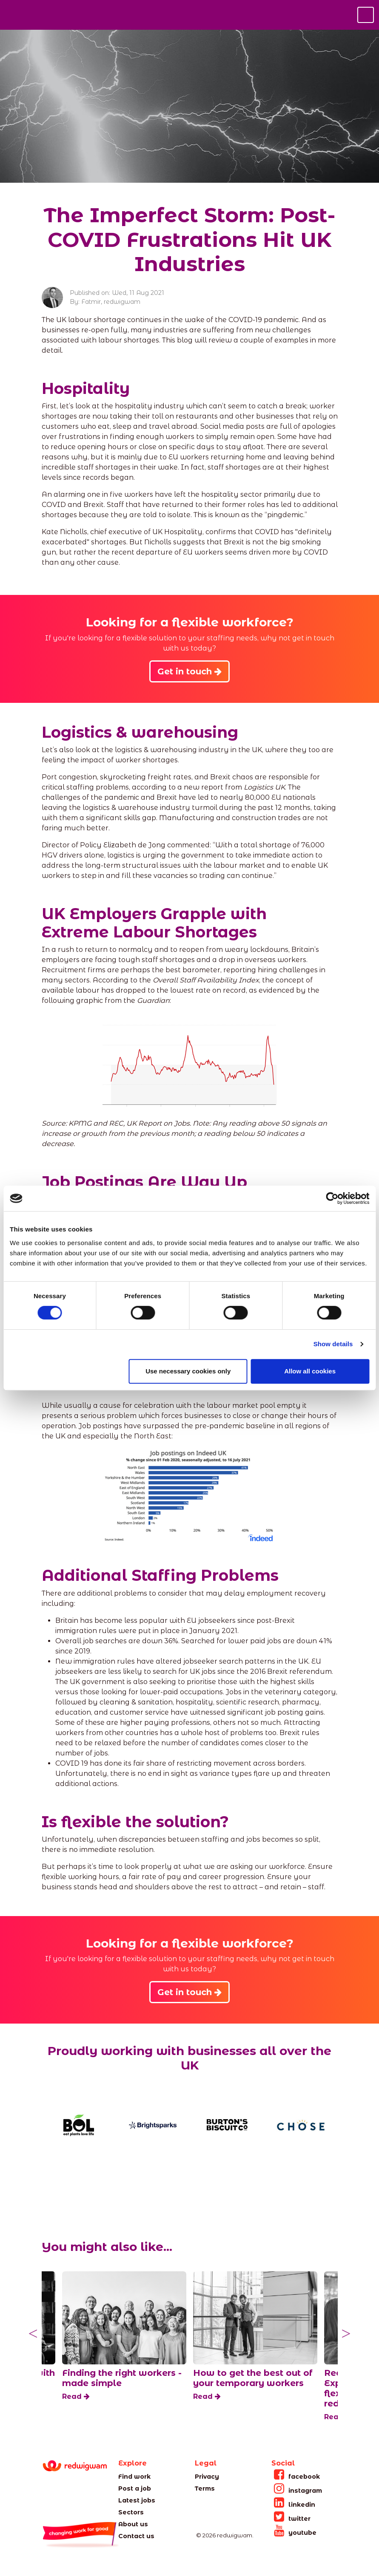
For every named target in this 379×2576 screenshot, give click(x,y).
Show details (333, 1343)
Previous (33, 2333)
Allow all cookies (310, 1371)
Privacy (207, 2476)
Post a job (134, 2488)
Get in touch (189, 671)
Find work (134, 2476)
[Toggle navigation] (365, 15)
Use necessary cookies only (188, 1371)
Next (346, 2333)
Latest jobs (136, 2500)
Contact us (136, 2536)
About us (133, 2524)
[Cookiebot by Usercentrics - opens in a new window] (332, 1198)
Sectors (131, 2512)
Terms (205, 2488)
